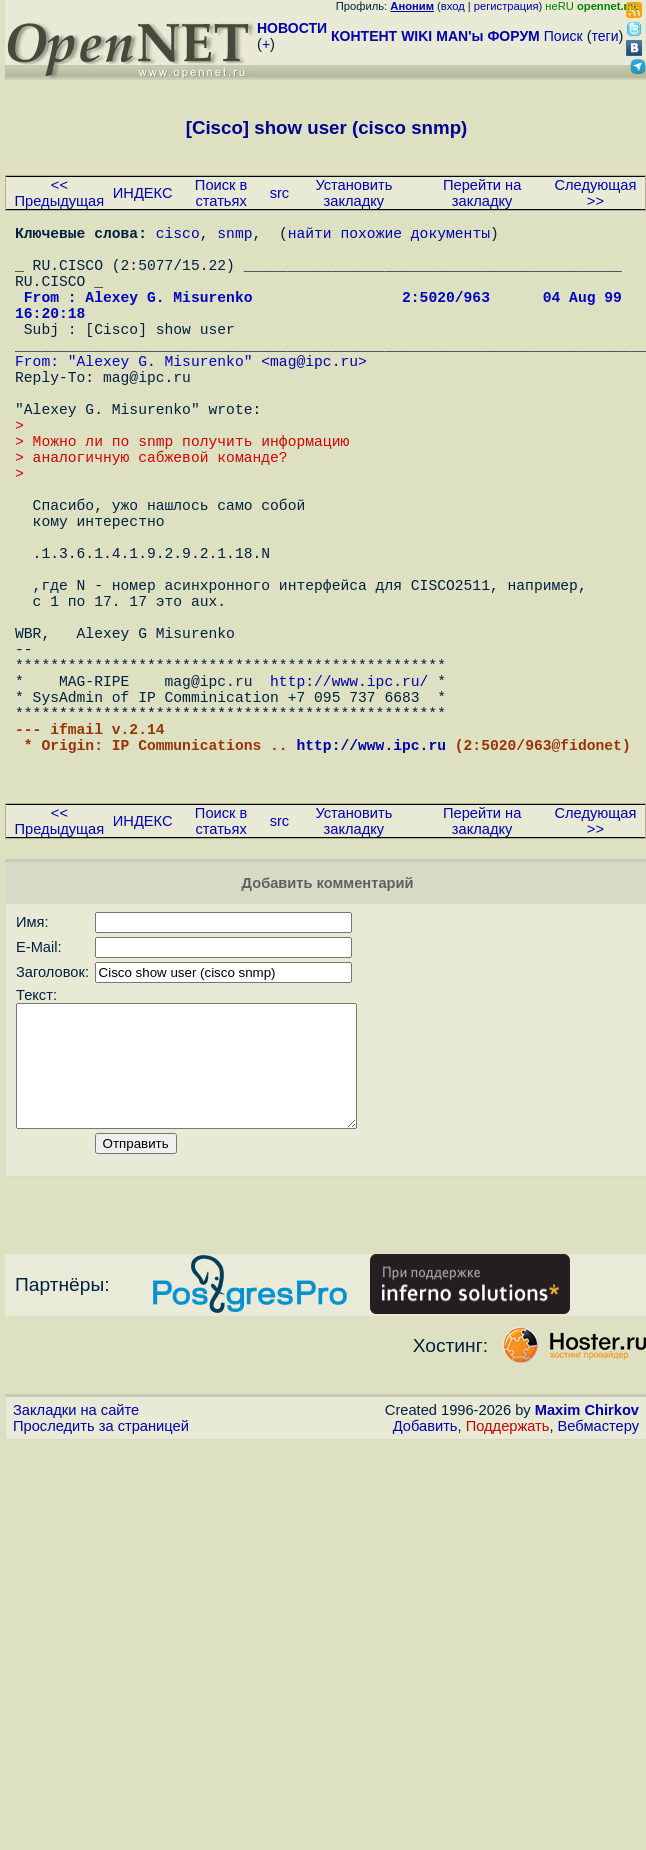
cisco (178, 236)
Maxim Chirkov (587, 1570)
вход (453, 6)
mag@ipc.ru (314, 396)
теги (605, 36)
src (280, 193)
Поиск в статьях (221, 193)
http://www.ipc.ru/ (349, 796)
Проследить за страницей (101, 1586)
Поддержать (508, 1586)
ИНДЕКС (143, 193)
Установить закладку (353, 193)
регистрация (506, 6)
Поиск (563, 36)
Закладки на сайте (76, 1570)
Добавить (425, 1586)
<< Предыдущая (60, 193)
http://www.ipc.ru (371, 876)
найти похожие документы (389, 236)
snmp (234, 236)
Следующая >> (595, 193)
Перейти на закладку (482, 193)
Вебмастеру (598, 1586)
